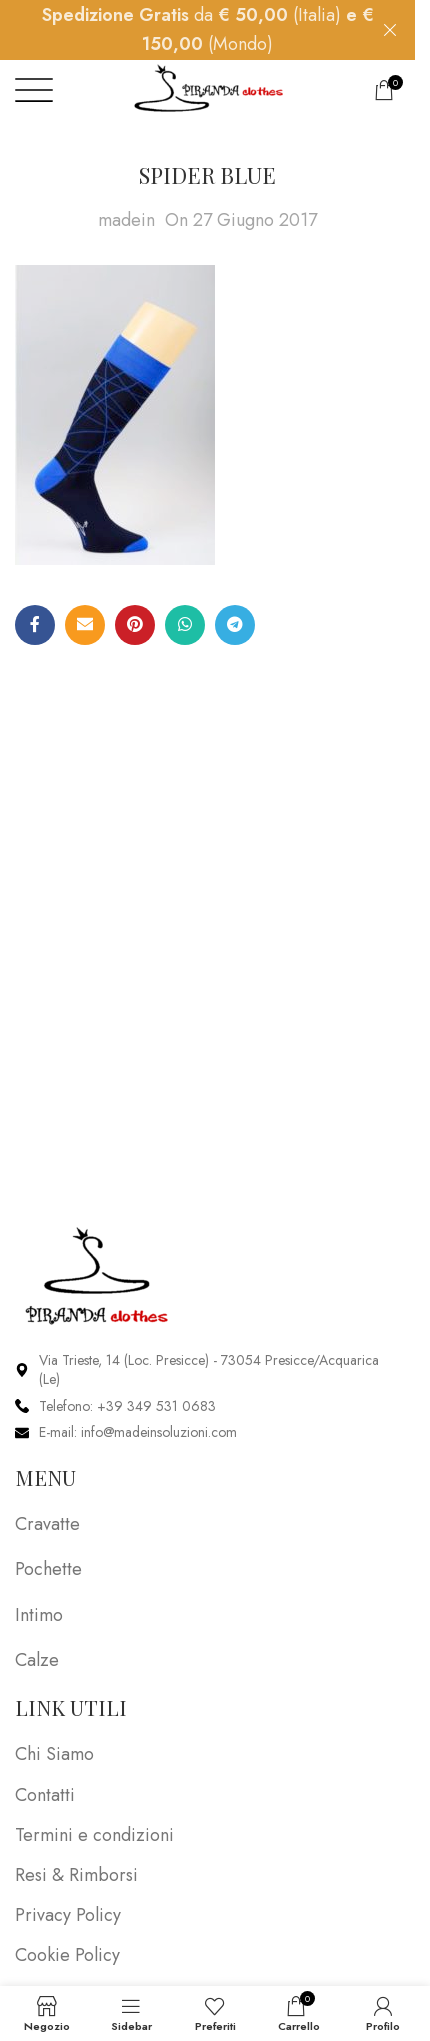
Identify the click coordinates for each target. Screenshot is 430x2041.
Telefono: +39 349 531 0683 (127, 1406)
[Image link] (97, 1274)
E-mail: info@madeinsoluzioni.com (138, 1432)
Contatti (45, 1795)
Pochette (48, 1569)
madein (126, 220)
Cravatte (47, 1524)
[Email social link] (85, 625)
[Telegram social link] (235, 625)
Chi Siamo (54, 1754)
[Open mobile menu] (34, 90)
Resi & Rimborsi (76, 1875)
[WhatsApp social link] (185, 625)
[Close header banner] (390, 30)
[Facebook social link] (35, 625)
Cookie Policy (67, 1955)
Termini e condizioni (94, 1835)
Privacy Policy (68, 1915)
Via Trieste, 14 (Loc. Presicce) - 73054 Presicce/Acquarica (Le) (209, 1370)
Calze (37, 1660)
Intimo (39, 1615)
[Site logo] (208, 91)
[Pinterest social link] (135, 625)
